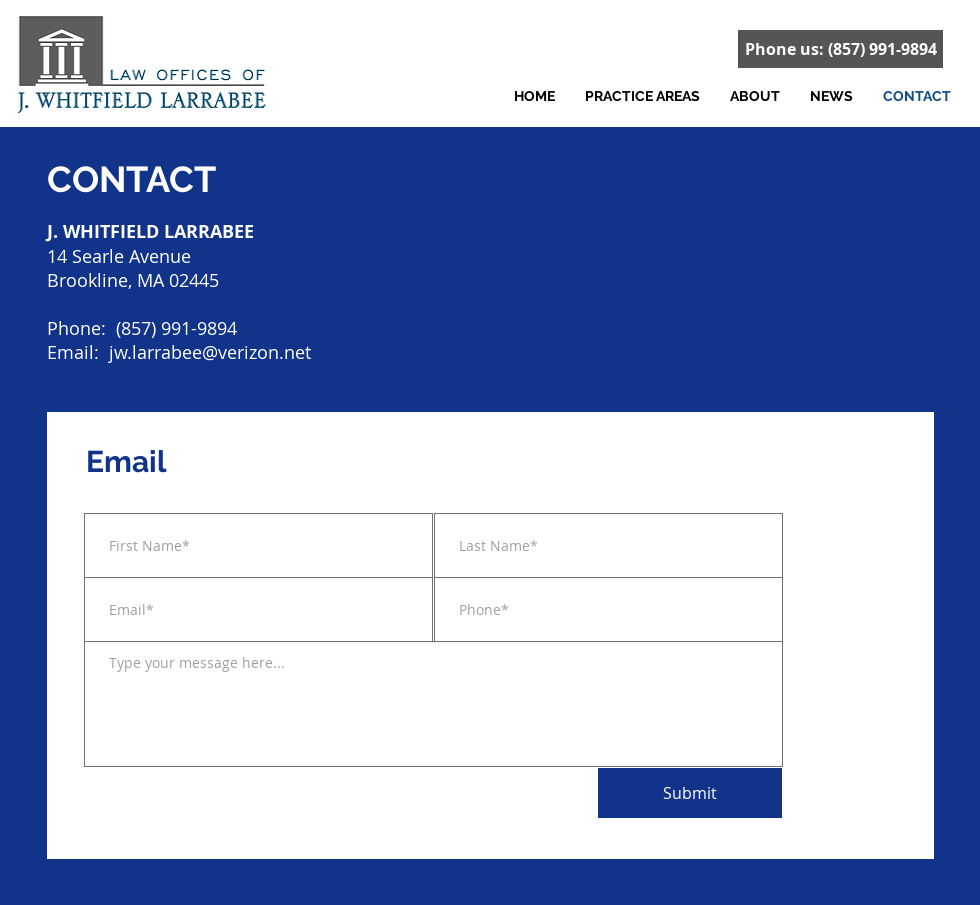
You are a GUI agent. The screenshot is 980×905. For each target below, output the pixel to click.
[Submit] (690, 793)
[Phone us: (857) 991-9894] (840, 49)
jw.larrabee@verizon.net (210, 352)
